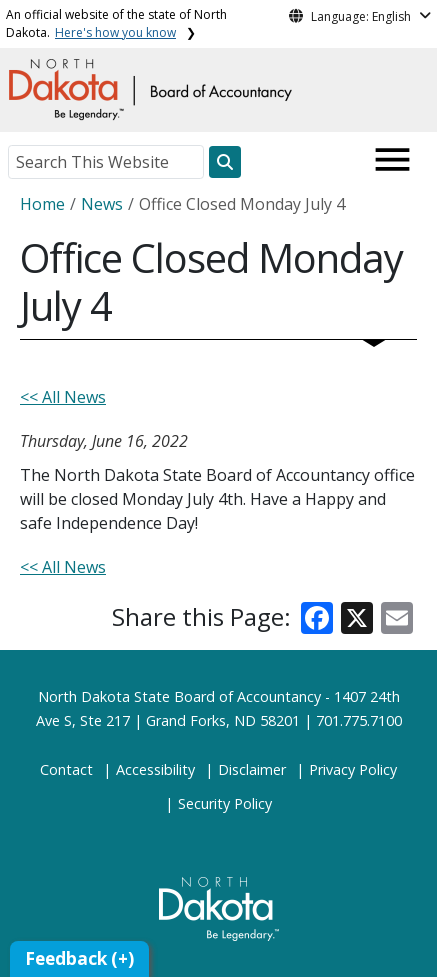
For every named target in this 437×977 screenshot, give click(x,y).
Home (42, 204)
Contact (66, 769)
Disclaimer (252, 769)
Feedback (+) (79, 958)
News (102, 204)
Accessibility (155, 769)
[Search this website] (225, 162)
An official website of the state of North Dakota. (116, 23)
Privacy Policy (353, 769)
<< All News (63, 397)
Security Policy (225, 803)
